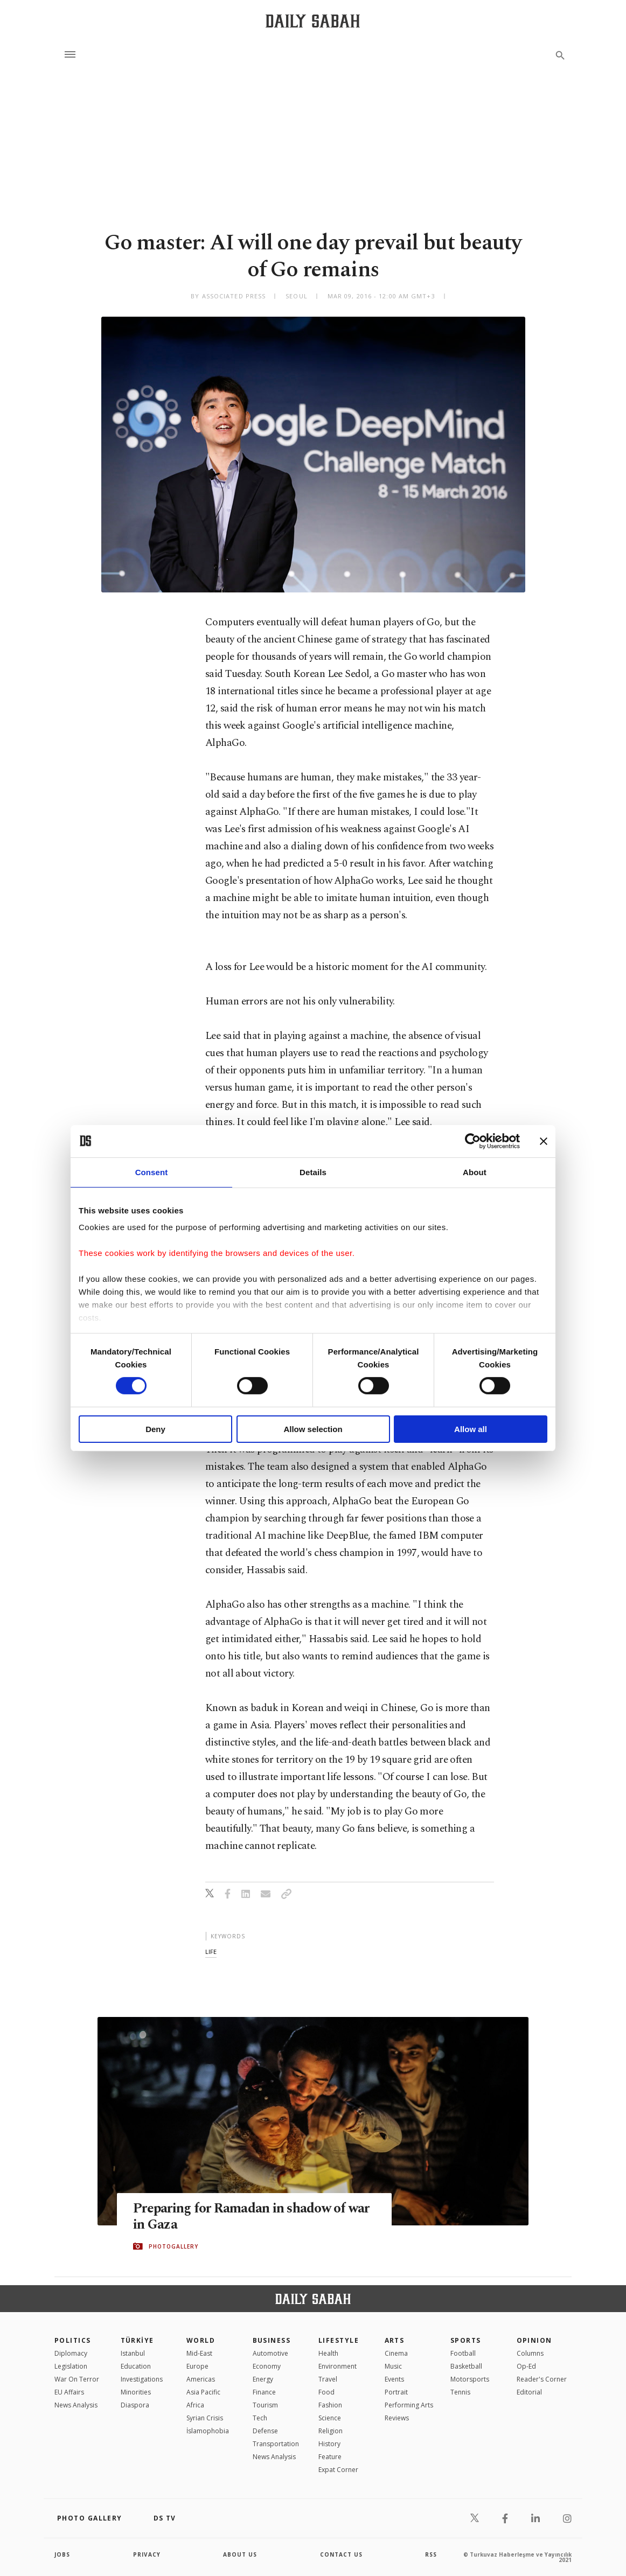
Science (329, 2418)
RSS (431, 2554)
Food (326, 2392)
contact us (341, 2554)
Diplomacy (70, 2353)
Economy (267, 2366)
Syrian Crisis (204, 2418)
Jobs (62, 2554)
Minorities (136, 2392)
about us (240, 2554)
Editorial (529, 2392)
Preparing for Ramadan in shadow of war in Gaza (251, 2216)
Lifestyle (338, 2340)
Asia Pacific (203, 2392)
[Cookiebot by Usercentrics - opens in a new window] (473, 1141)
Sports (465, 2340)
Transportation (276, 2443)
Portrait (396, 2392)
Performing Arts (409, 2405)
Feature (330, 2456)
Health (328, 2353)
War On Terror (76, 2379)
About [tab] (474, 1171)
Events (394, 2379)
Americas (200, 2379)
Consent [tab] (151, 1171)
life (211, 1951)
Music (393, 2366)
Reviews (397, 2418)
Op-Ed (526, 2366)
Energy (263, 2379)
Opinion (534, 2340)
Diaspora (135, 2405)
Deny (155, 1429)
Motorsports (469, 2379)
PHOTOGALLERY (173, 2246)
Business (272, 2340)
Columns (530, 2353)
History (329, 2443)
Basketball (466, 2366)
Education (136, 2366)
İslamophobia (207, 2430)
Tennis (460, 2392)
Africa (195, 2405)
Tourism (265, 2405)
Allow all (470, 1429)
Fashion (330, 2405)
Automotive (270, 2353)
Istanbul (133, 2353)
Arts (395, 2340)
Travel (327, 2379)
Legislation (70, 2366)
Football (463, 2353)
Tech (260, 2418)
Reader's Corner (542, 2379)
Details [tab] (313, 1171)
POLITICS (72, 2340)
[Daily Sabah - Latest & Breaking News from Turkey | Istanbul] (313, 20)
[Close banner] (543, 1140)
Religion (330, 2430)
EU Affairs (69, 2392)
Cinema (396, 2353)
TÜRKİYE (137, 2340)
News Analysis (76, 2405)
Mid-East (199, 2353)
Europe (197, 2366)
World (200, 2340)
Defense (265, 2430)
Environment (337, 2366)
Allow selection (312, 1429)
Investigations (142, 2379)
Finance (264, 2392)
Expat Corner (338, 2469)
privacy (147, 2554)
